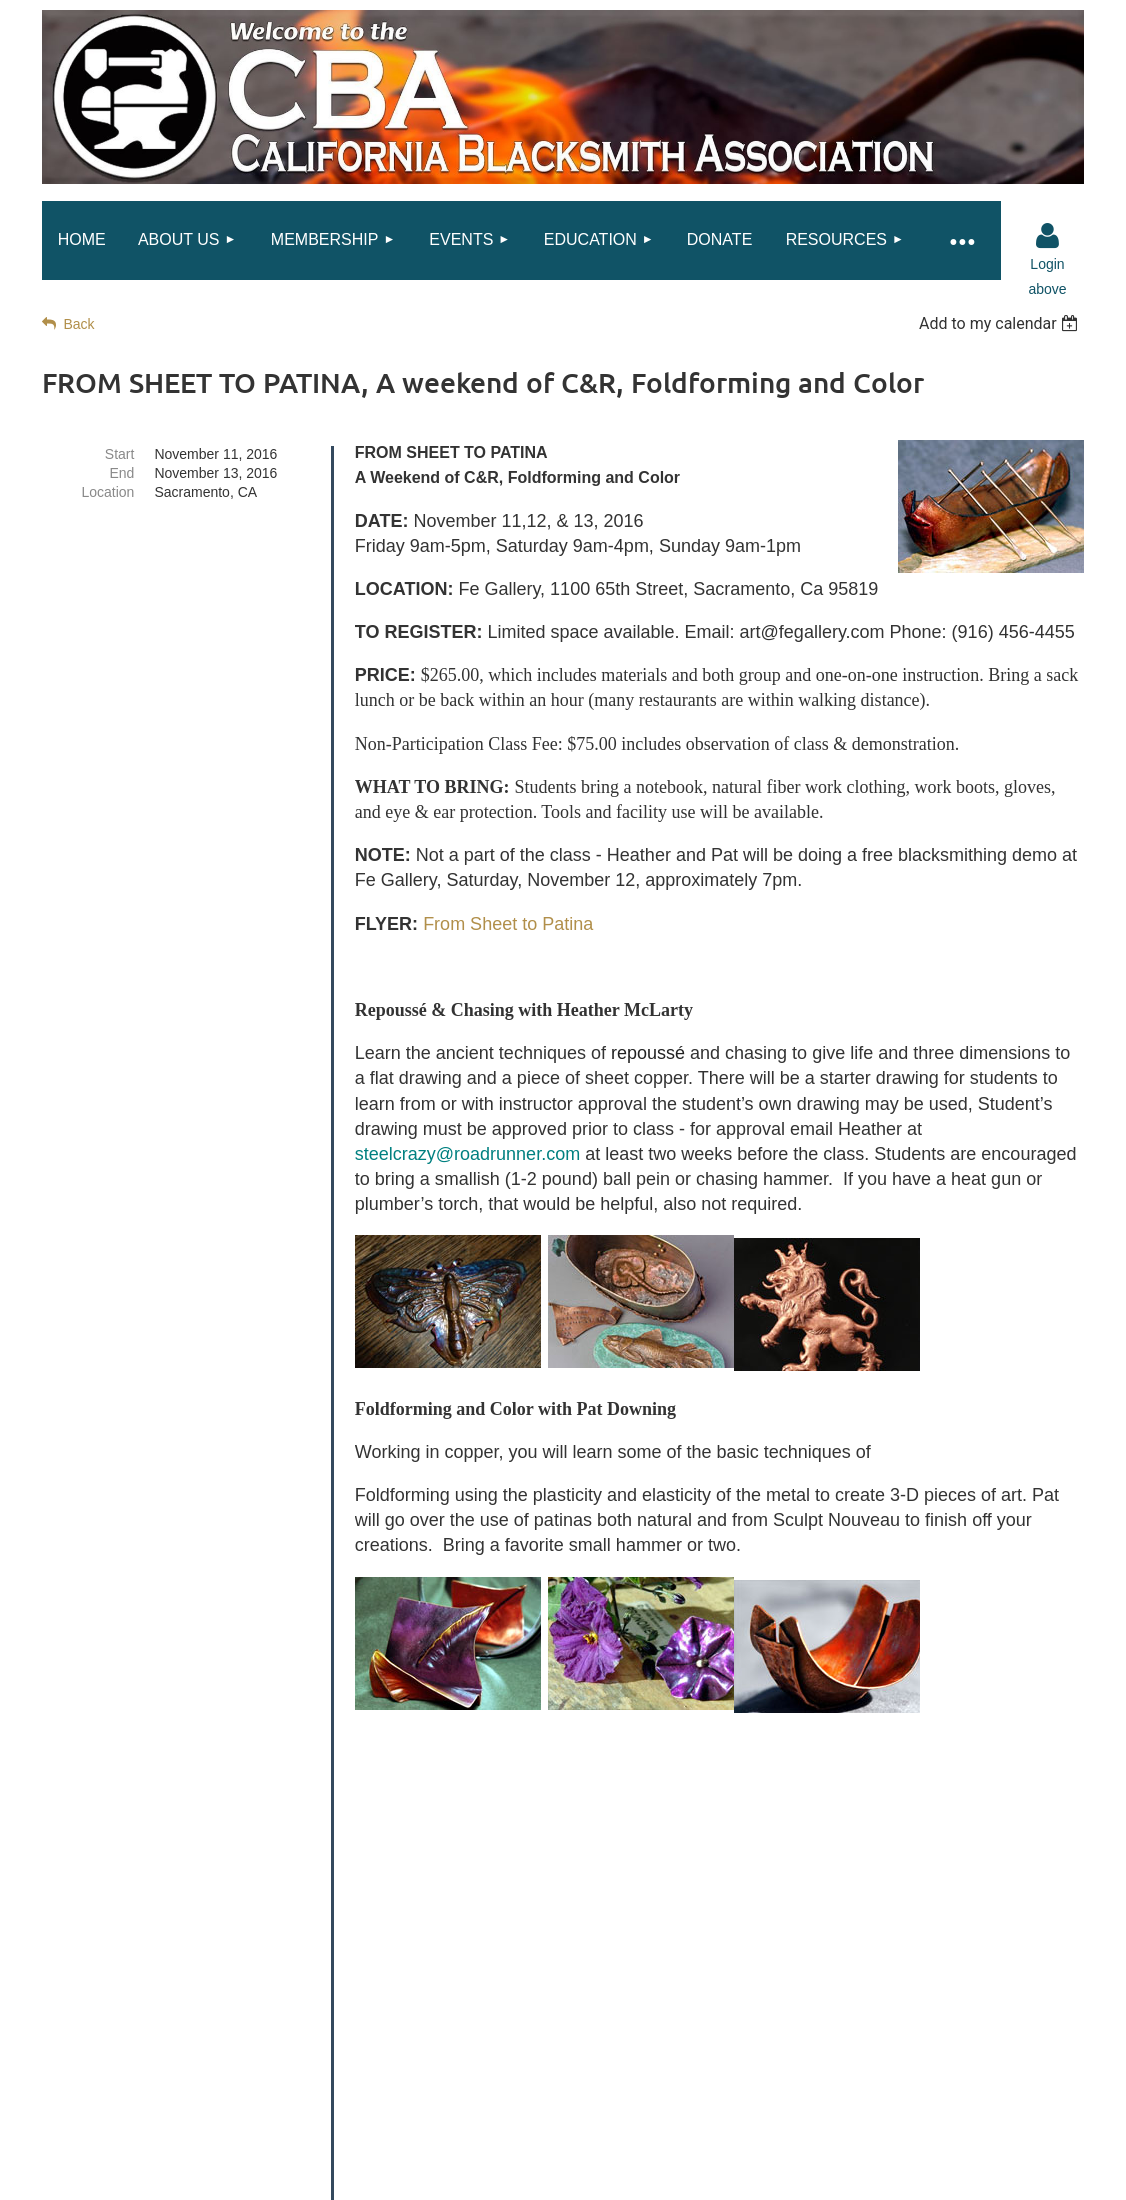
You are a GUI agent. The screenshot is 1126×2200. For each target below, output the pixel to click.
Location (107, 492)
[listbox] (1001, 323)
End (121, 473)
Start (120, 454)
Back (78, 324)
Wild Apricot (883, 2174)
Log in (1048, 236)
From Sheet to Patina (508, 924)
